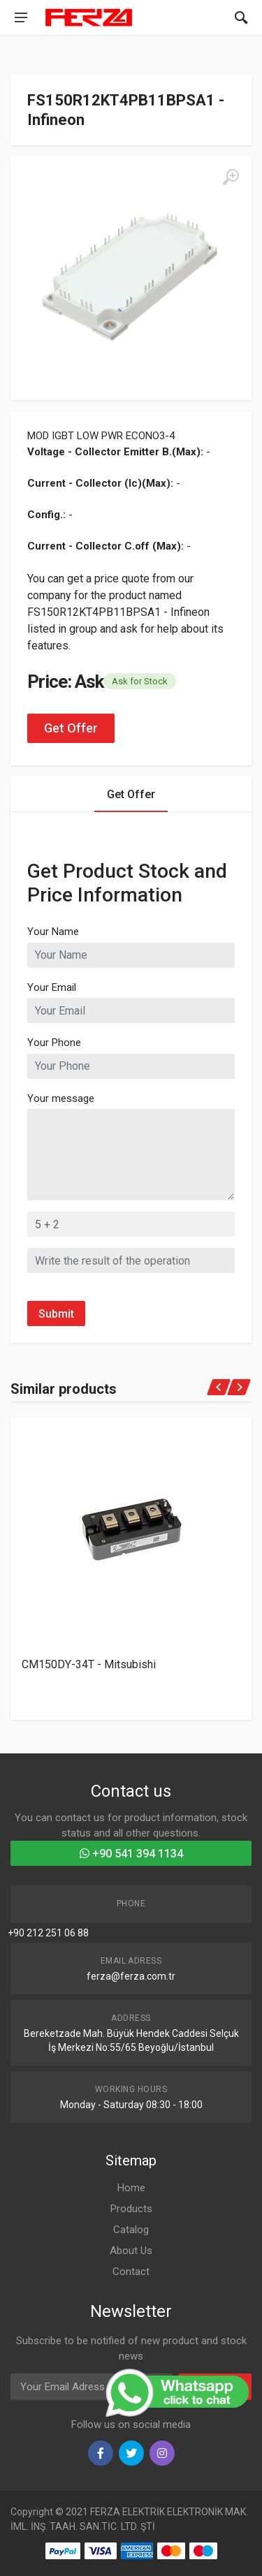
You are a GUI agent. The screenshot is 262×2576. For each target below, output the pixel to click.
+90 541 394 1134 (131, 1853)
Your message (60, 1098)
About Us (131, 2250)
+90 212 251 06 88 (48, 1932)
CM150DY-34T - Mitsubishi (89, 1664)
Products (131, 2208)
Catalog (131, 2229)
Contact (131, 2271)
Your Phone (54, 1042)
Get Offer (71, 728)
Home (131, 2187)
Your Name (53, 931)
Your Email (51, 987)
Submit (56, 1313)
